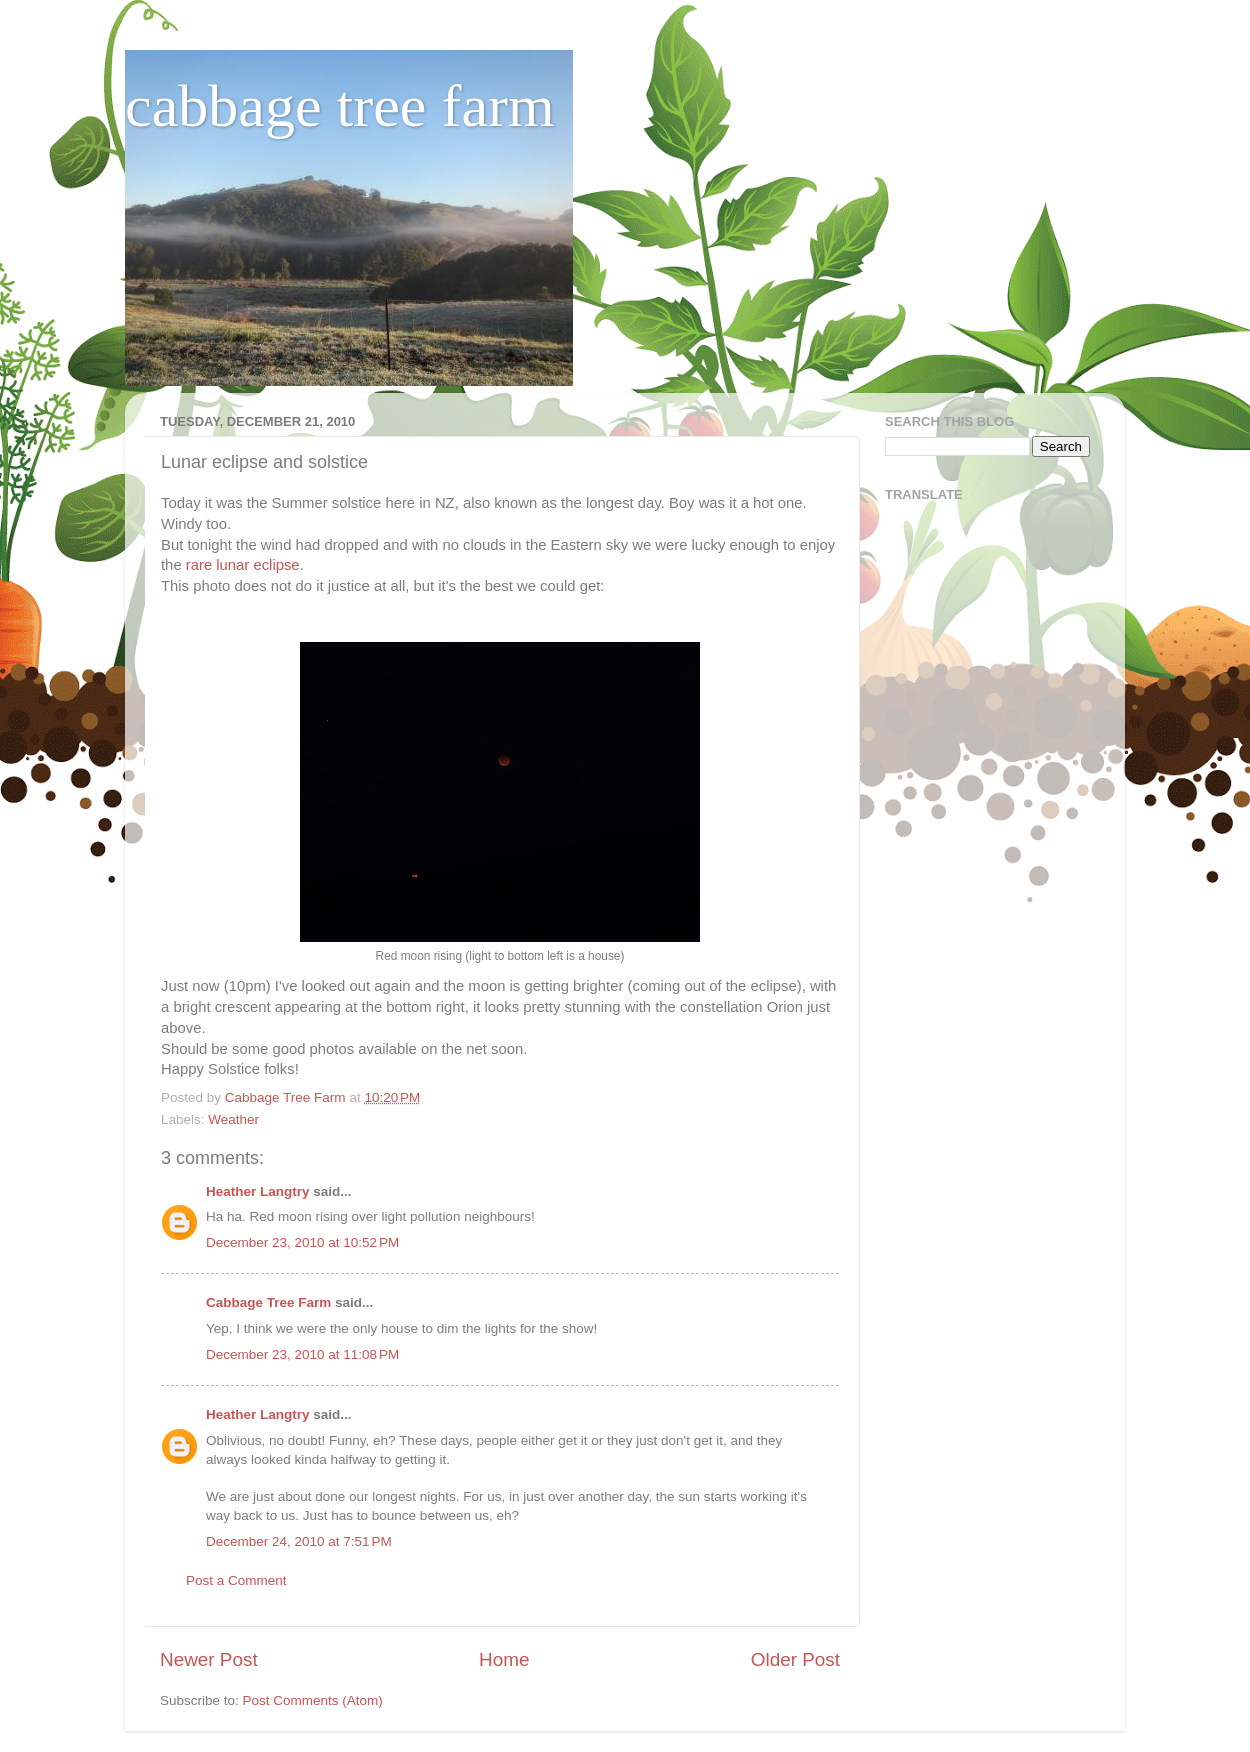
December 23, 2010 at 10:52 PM (302, 1242)
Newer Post (209, 1659)
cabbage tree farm (340, 106)
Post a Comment (236, 1580)
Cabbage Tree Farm (268, 1302)
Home (504, 1659)
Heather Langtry (258, 1191)
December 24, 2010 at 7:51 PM (299, 1541)
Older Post (795, 1659)
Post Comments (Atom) (313, 1700)
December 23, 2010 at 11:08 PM (302, 1354)
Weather (233, 1119)
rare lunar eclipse (243, 565)
